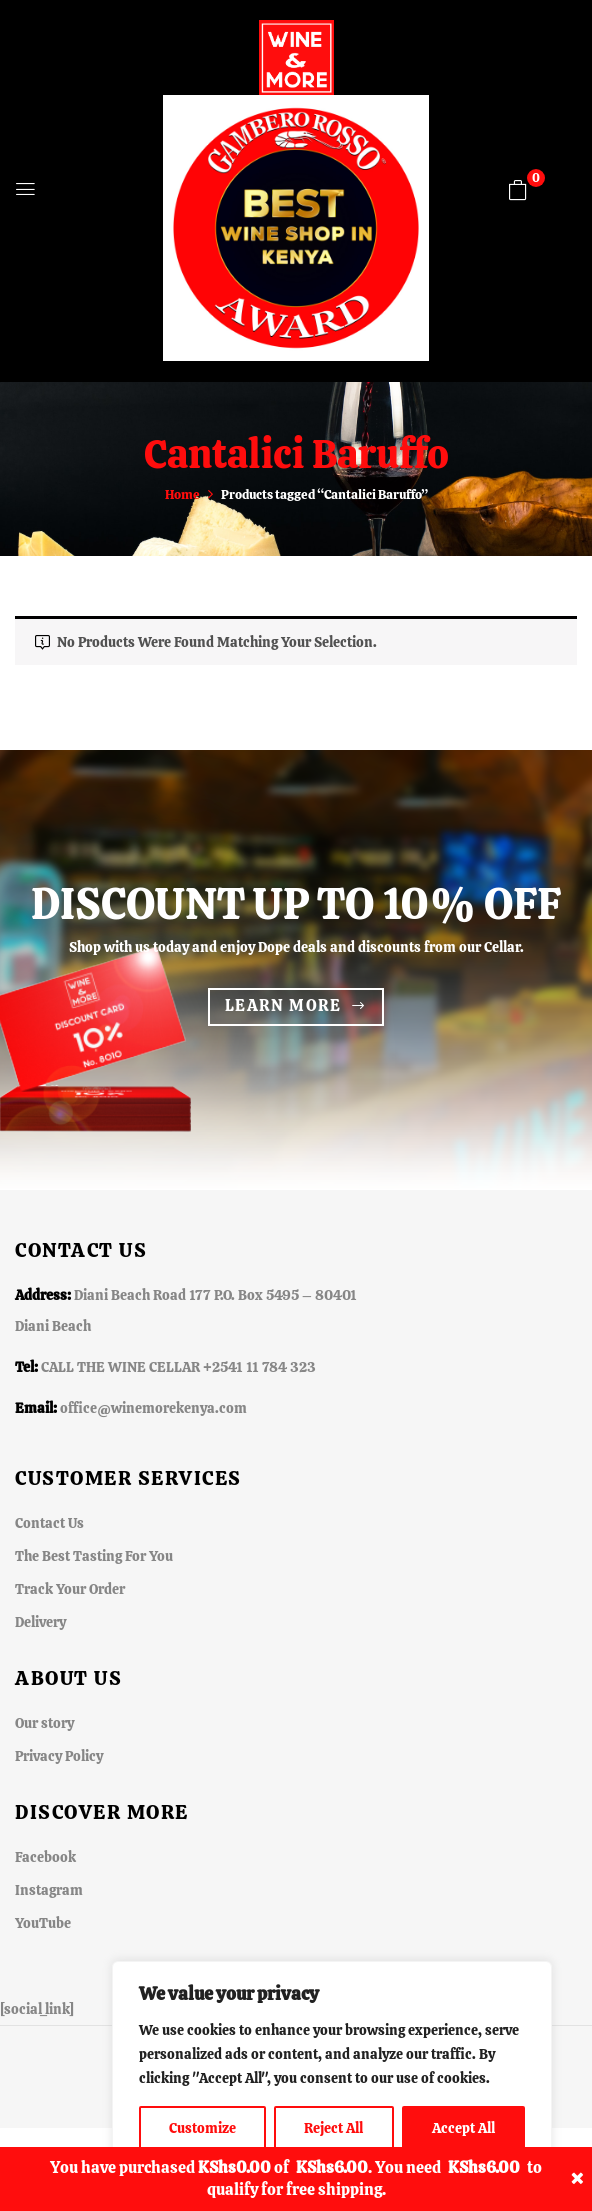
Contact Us (49, 1523)
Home (182, 494)
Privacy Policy (59, 1756)
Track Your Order (70, 1589)
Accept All (463, 2128)
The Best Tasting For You (94, 1556)
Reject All (333, 2128)
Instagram (49, 1890)
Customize (202, 2128)
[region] (332, 2066)
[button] (518, 190)
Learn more (283, 1005)
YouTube (43, 1923)
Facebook (45, 1857)
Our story (44, 1723)
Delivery (40, 1622)
